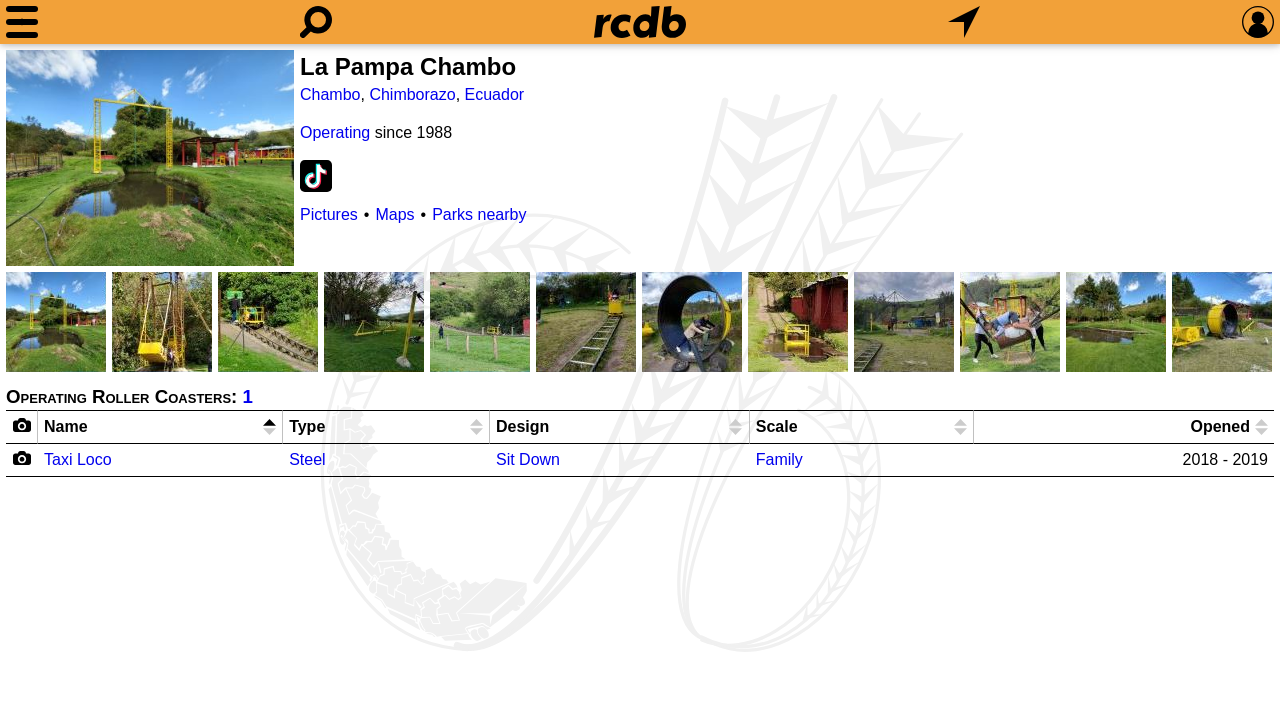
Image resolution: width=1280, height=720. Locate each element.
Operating (335, 132)
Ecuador (495, 94)
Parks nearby (479, 214)
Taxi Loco (78, 459)
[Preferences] (1258, 22)
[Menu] (22, 22)
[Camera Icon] (22, 458)
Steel (307, 459)
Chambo (330, 94)
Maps (394, 214)
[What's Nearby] (964, 22)
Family (779, 459)
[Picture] (150, 158)
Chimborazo (412, 94)
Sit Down (528, 459)
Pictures (329, 214)
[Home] (640, 22)
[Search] (316, 22)
